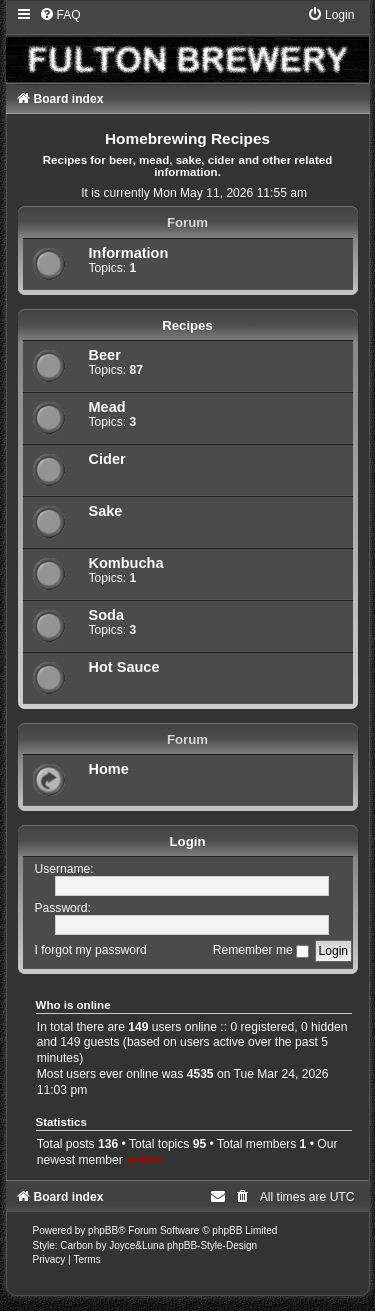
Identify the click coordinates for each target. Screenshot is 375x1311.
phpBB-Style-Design (212, 1245)
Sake (106, 511)
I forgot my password (91, 950)
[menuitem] (60, 15)
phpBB (103, 1230)
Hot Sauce (124, 667)
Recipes (187, 325)
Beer (105, 355)
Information (129, 253)
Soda (107, 615)
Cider (107, 459)
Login (188, 841)
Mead (107, 407)
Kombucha (126, 563)
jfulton (144, 1160)
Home (109, 769)
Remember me (261, 950)
